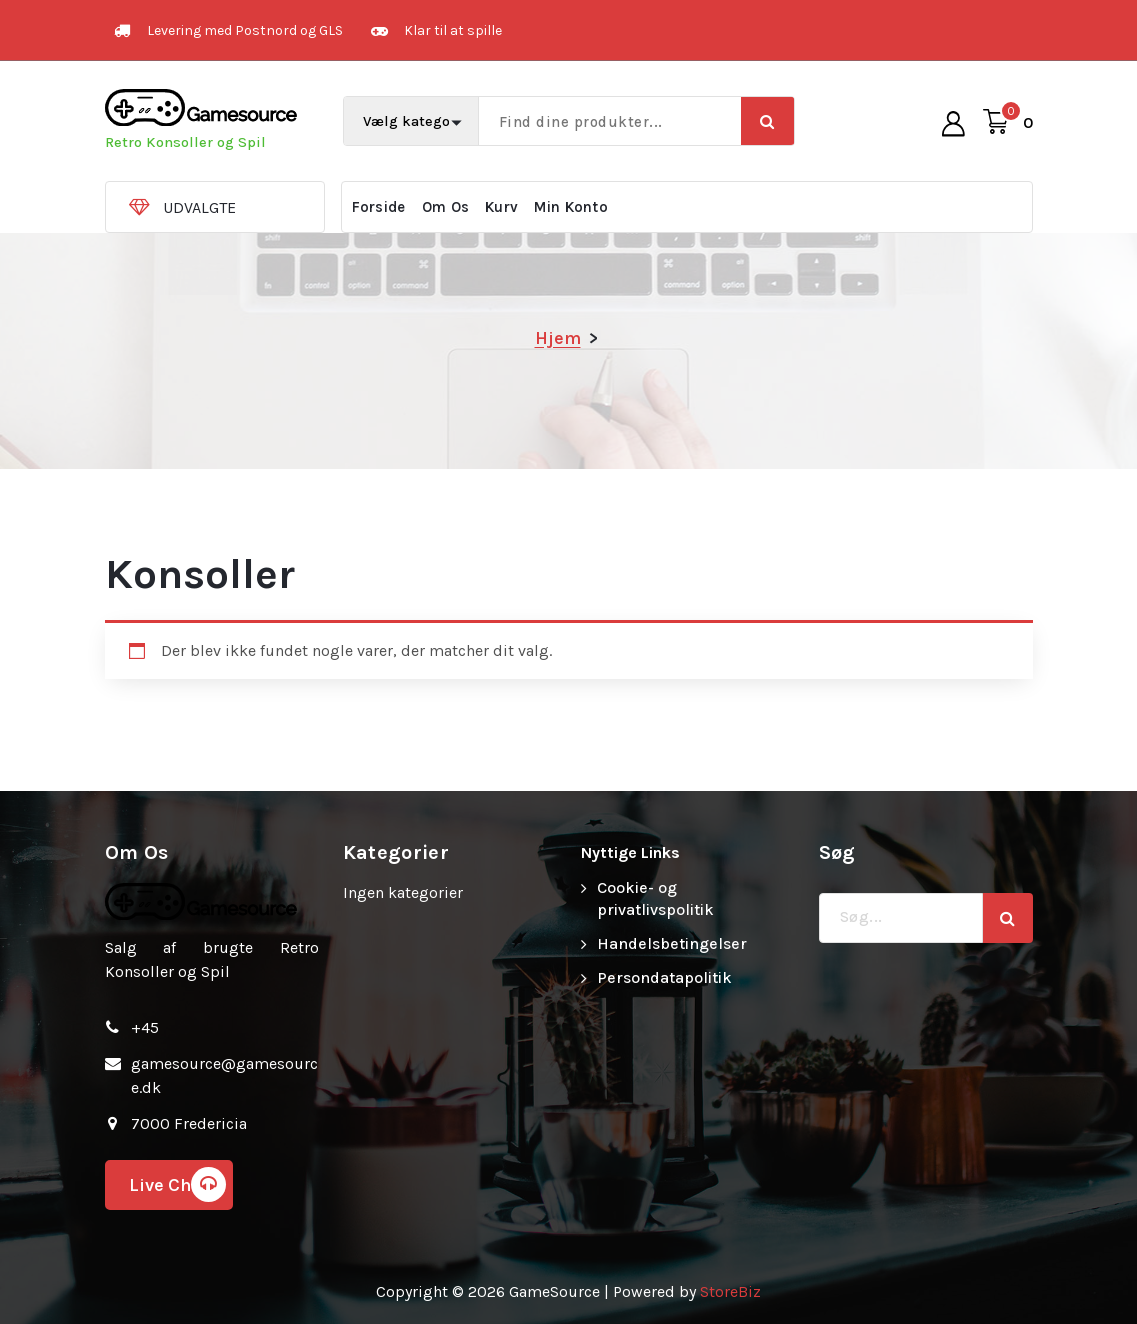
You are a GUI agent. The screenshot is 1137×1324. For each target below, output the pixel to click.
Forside (379, 207)
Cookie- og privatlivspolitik (655, 898)
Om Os (446, 207)
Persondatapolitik (664, 977)
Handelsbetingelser (672, 943)
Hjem (558, 338)
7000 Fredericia (189, 1123)
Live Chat (177, 1184)
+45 (145, 1027)
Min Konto (571, 207)
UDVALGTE (199, 207)
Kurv (501, 207)
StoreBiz (730, 1291)
